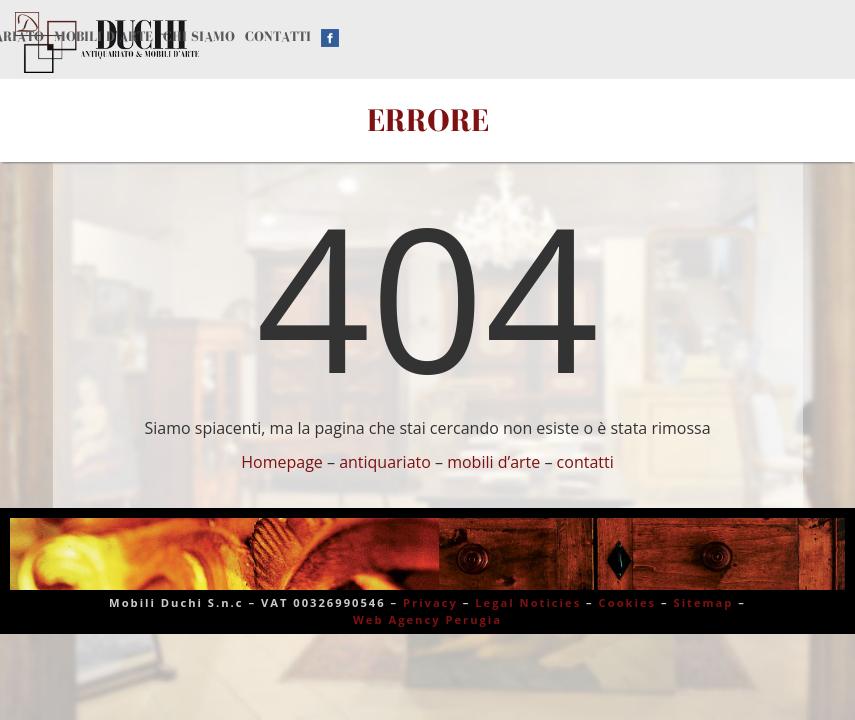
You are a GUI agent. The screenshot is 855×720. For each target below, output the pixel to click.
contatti (585, 462)
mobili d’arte (493, 462)
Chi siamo (199, 36)
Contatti (278, 36)
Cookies (628, 602)
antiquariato (385, 462)
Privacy (430, 602)
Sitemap (704, 602)
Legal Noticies (528, 602)
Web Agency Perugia (427, 619)
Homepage (282, 462)
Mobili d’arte (103, 36)
